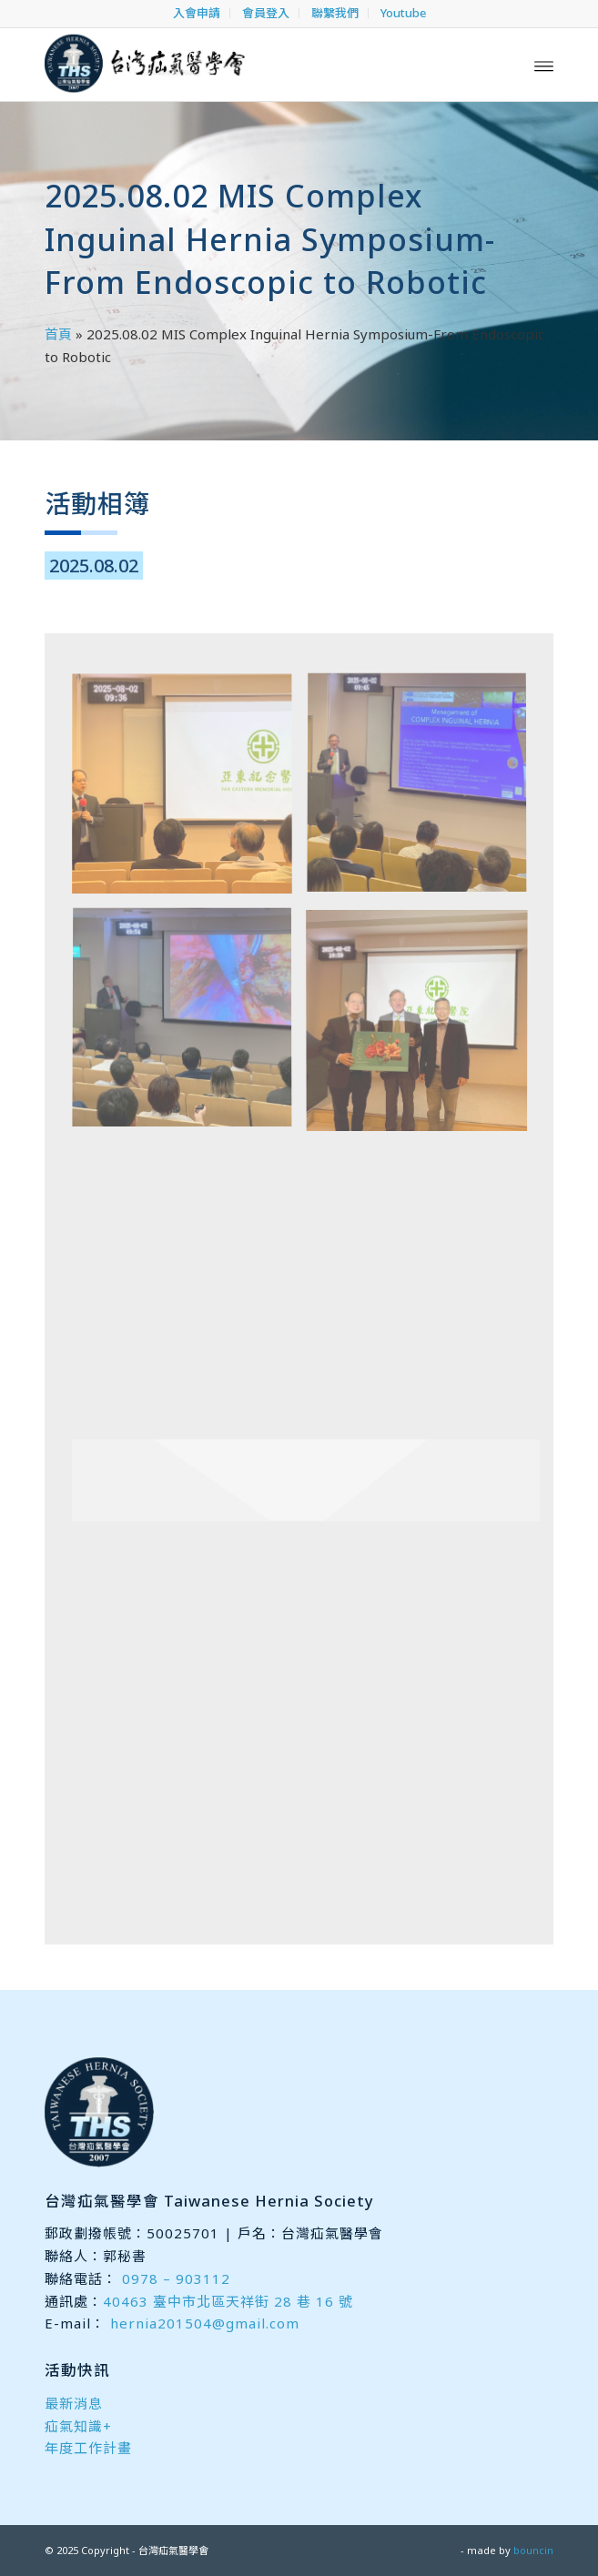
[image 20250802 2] (424, 791)
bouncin (533, 2550)
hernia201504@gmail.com (204, 2323)
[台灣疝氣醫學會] (248, 64)
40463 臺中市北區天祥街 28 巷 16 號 (228, 2301)
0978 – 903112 (176, 2278)
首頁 (58, 334)
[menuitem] (197, 13)
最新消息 (74, 2403)
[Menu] (543, 64)
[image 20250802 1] (189, 791)
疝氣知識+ (78, 2426)
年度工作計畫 (88, 2448)
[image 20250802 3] (189, 1026)
